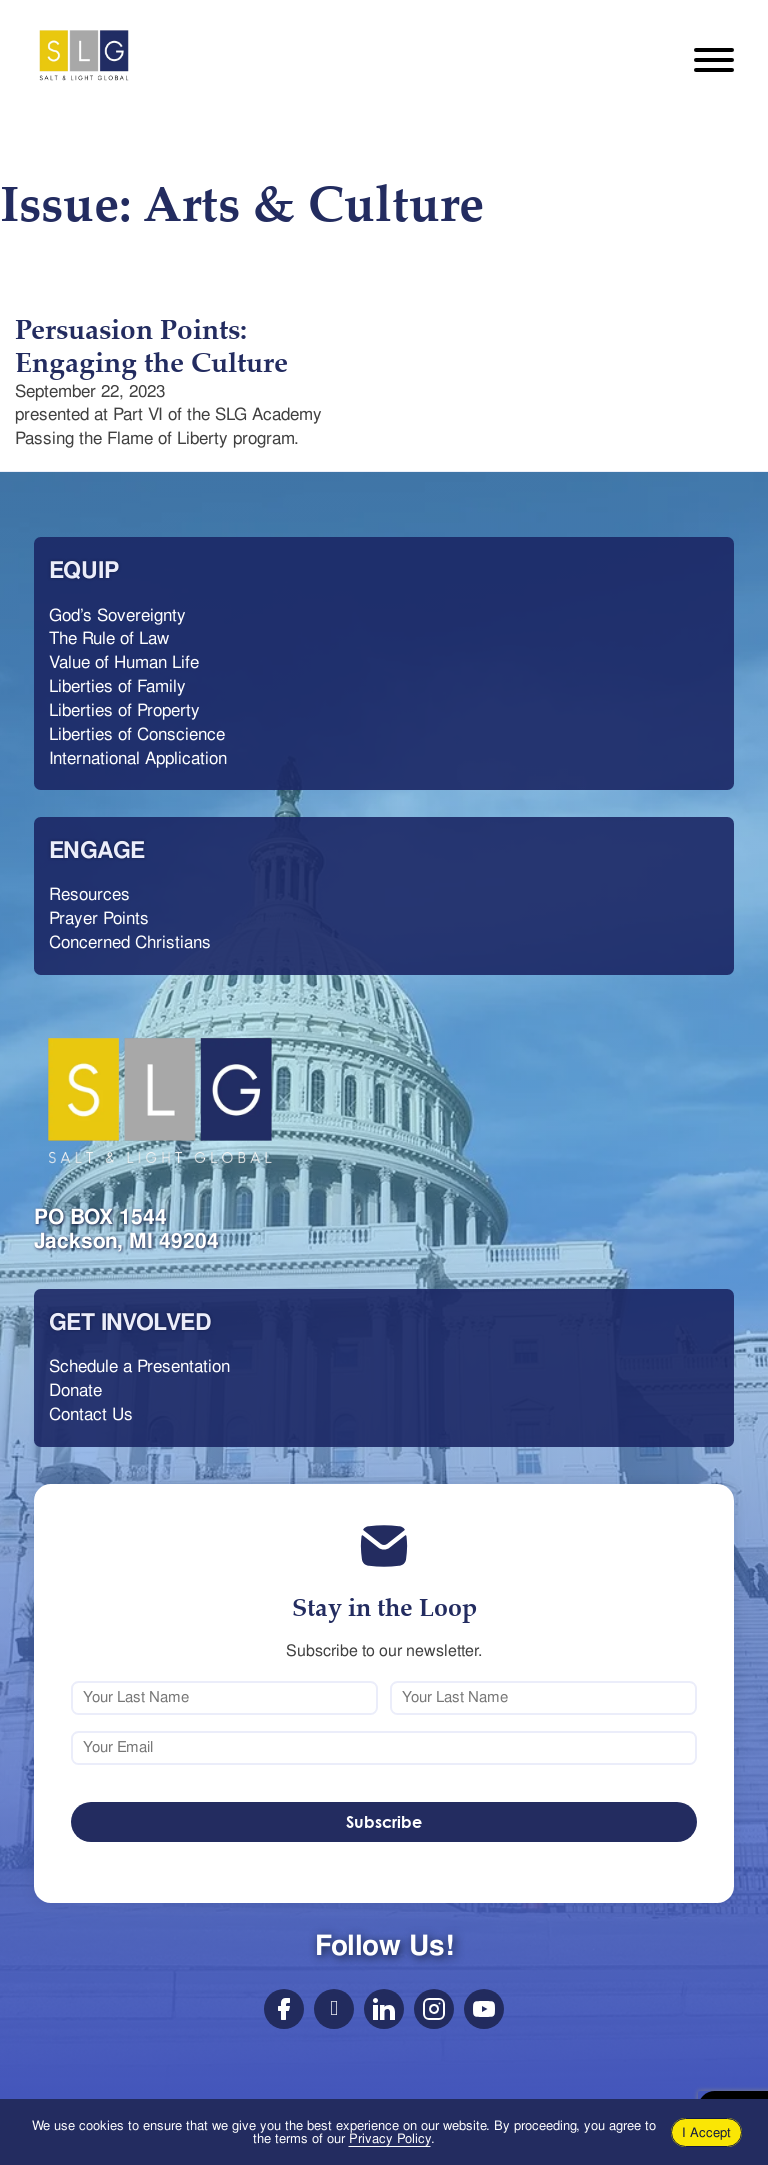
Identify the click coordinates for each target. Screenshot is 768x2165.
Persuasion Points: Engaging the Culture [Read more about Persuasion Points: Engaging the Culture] (151, 345)
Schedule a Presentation (139, 1366)
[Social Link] (284, 2009)
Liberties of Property (124, 710)
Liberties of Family (117, 686)
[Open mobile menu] (714, 56)
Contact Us (91, 1414)
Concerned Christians (130, 942)
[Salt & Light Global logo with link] (160, 1101)
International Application (138, 758)
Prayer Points (99, 918)
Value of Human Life (124, 662)
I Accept (706, 2132)
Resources (89, 894)
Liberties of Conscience (137, 734)
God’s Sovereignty (117, 615)
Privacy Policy (390, 2138)
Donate (75, 1390)
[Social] (434, 2009)
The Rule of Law (109, 638)
